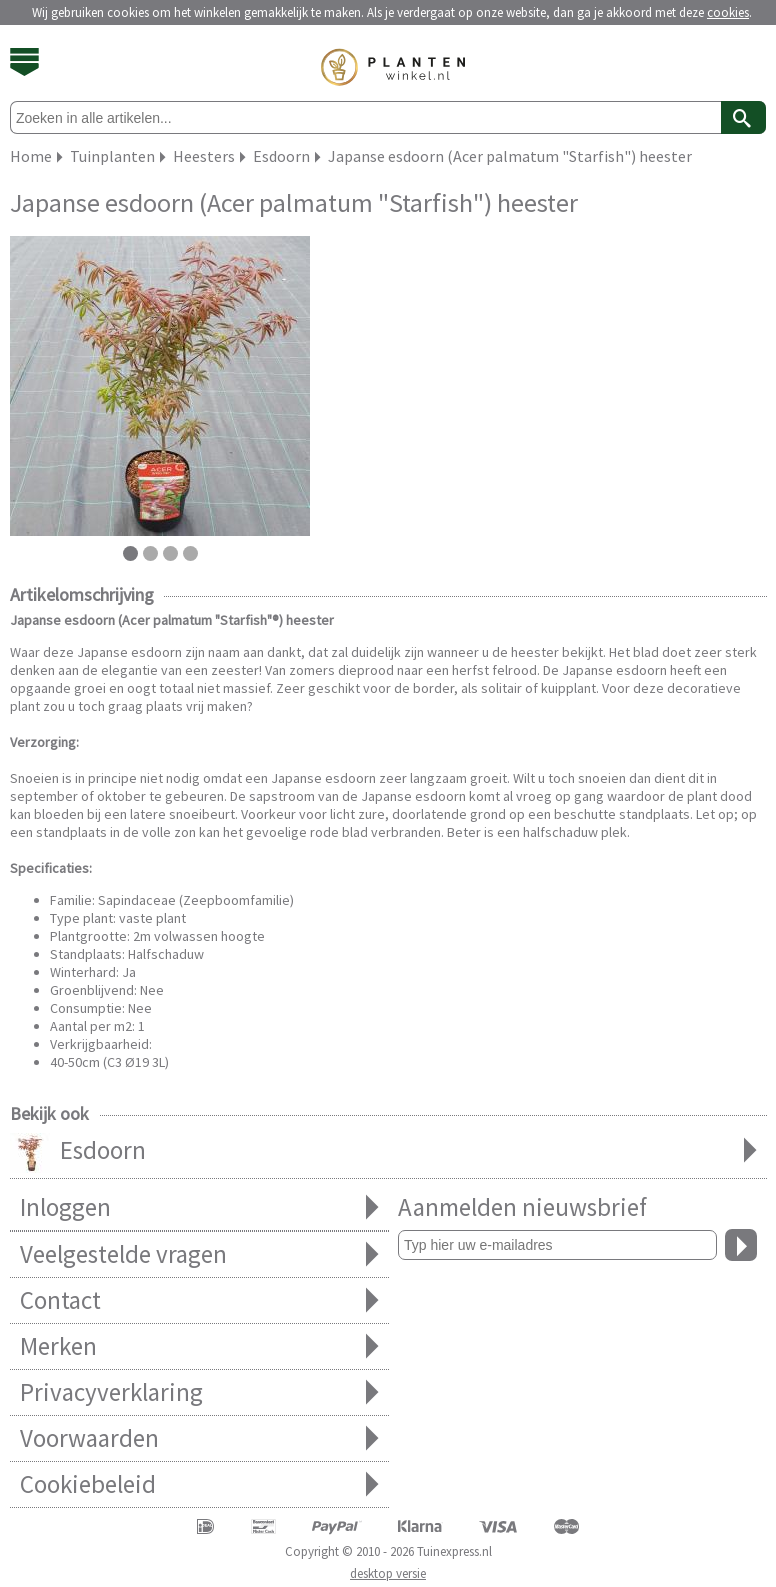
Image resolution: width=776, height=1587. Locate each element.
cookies (728, 12)
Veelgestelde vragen (199, 1254)
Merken (199, 1346)
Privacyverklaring (199, 1392)
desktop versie (388, 1573)
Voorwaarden (199, 1438)
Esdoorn (388, 1152)
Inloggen (199, 1207)
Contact (199, 1300)
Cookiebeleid (199, 1484)
